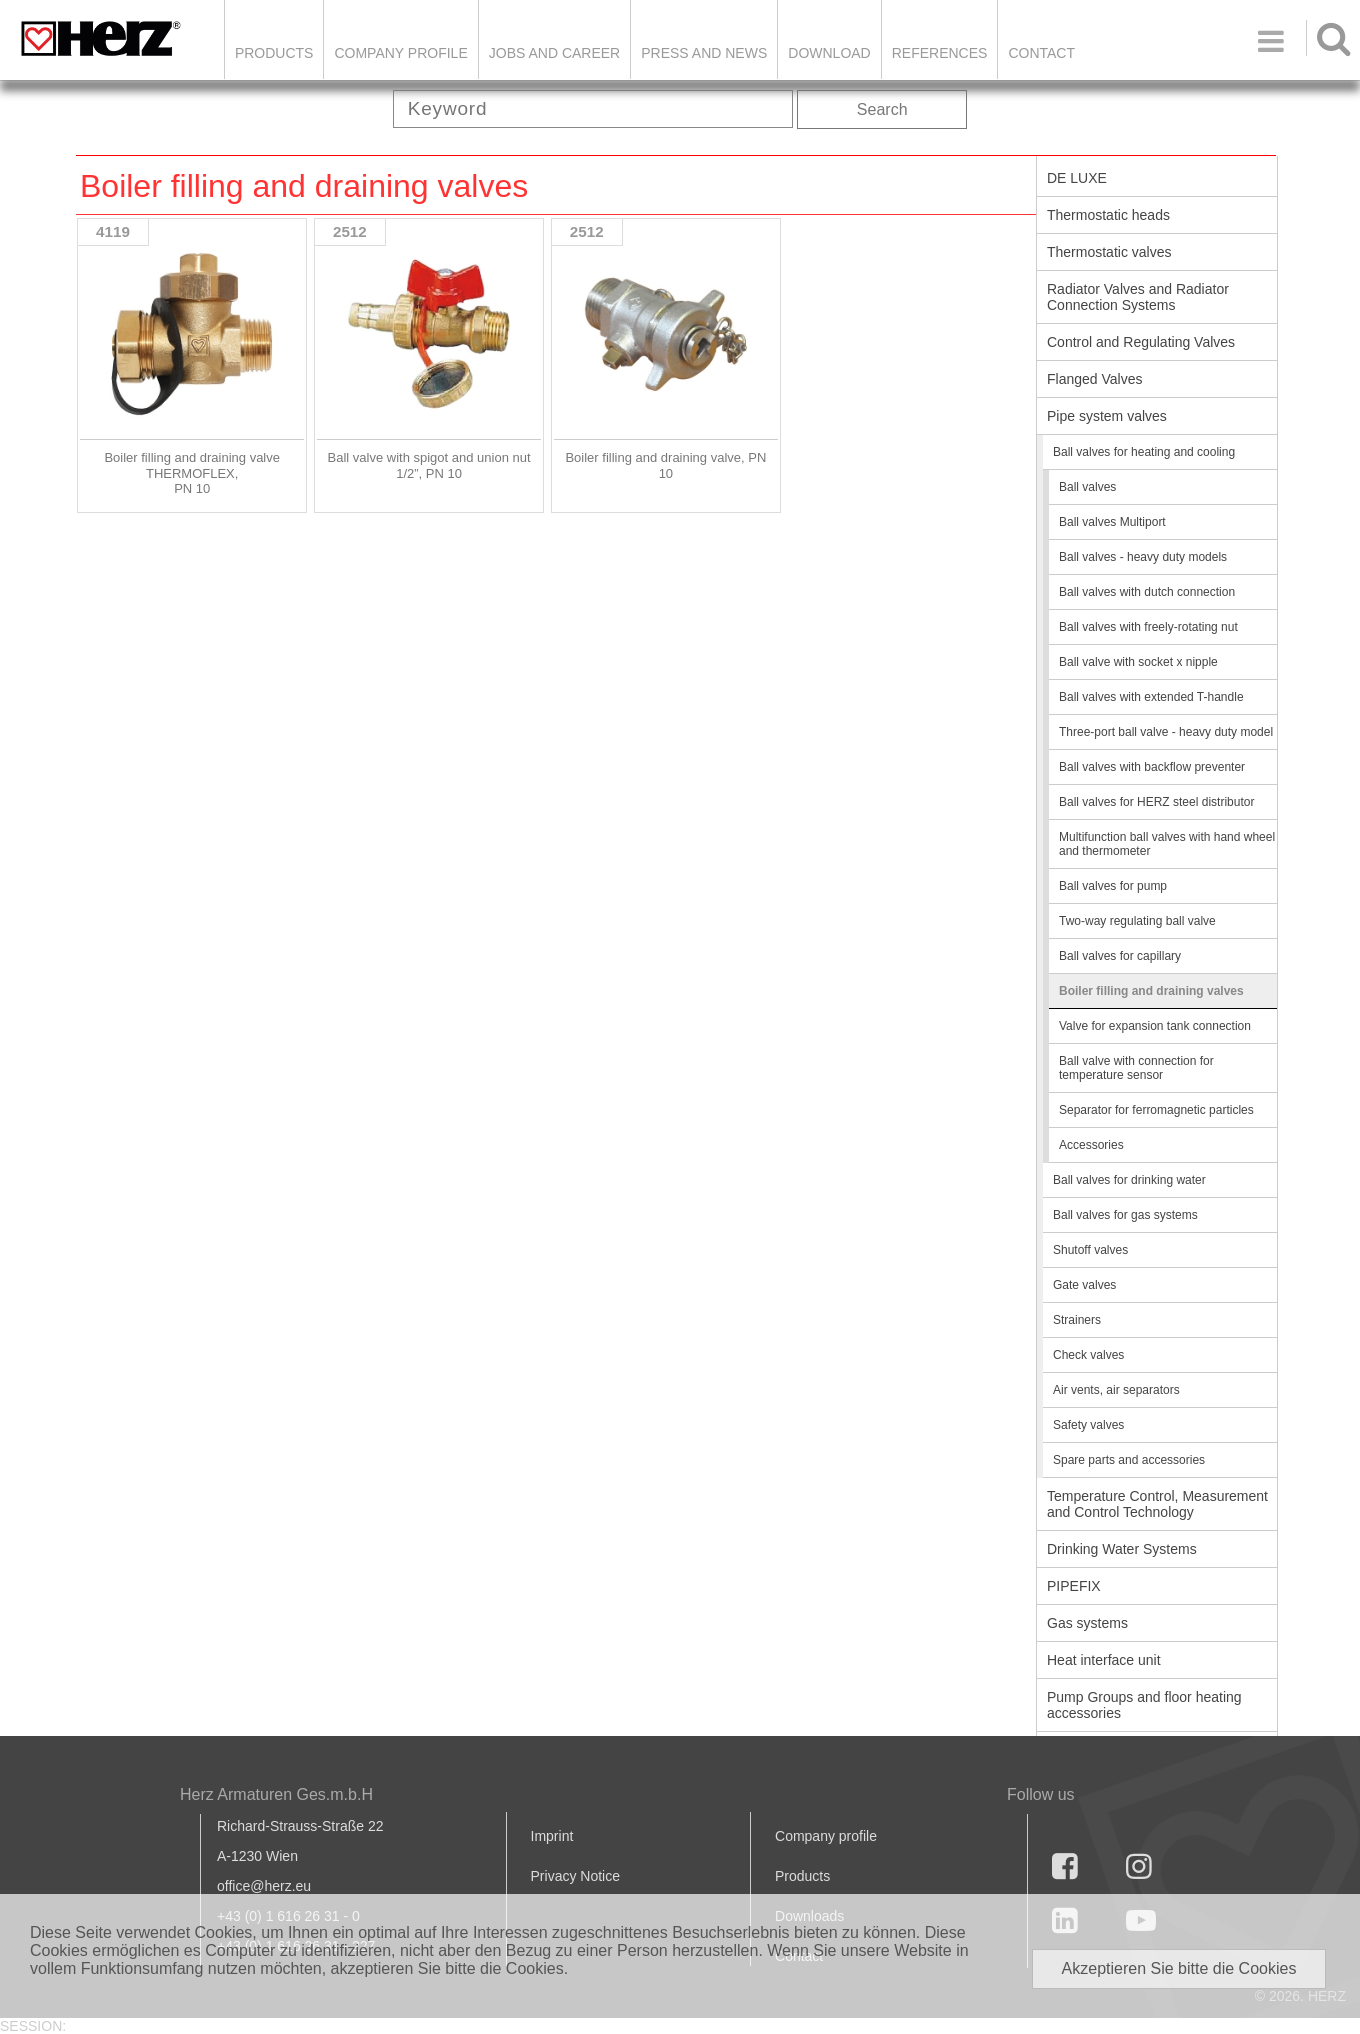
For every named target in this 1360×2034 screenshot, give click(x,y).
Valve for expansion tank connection (1155, 1026)
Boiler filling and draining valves (1151, 991)
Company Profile (400, 53)
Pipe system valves (1107, 416)
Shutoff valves (1090, 1250)
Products (274, 53)
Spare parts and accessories (1129, 1460)
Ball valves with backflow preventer (1152, 767)
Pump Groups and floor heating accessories (1144, 1705)
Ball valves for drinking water (1129, 1180)
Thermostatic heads (1108, 215)
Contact (1041, 53)
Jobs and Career (554, 53)
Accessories (1091, 1145)
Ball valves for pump (1113, 886)
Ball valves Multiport (1112, 522)
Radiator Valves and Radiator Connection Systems (1138, 297)
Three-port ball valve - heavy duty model (1166, 732)
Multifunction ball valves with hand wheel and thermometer (1167, 844)
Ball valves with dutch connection (1147, 592)
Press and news (704, 53)
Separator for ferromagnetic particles (1156, 1110)
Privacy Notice (575, 1876)
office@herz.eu (264, 1886)
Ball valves (1087, 487)
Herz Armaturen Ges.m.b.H (276, 1794)
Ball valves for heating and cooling (1144, 452)
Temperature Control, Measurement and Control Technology (1157, 1504)
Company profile (826, 1836)
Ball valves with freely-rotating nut (1148, 627)
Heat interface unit (1104, 1660)
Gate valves (1084, 1285)
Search (882, 109)
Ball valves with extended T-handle (1151, 697)
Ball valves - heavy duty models (1143, 557)
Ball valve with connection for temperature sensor (1136, 1068)
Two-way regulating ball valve (1137, 921)
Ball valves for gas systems (1125, 1215)
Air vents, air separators (1116, 1390)
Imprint (552, 1836)
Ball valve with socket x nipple (1138, 662)
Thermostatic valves (1109, 252)
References (940, 53)
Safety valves (1088, 1425)
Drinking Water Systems (1122, 1549)
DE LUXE (1077, 178)
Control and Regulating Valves (1141, 342)
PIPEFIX (1074, 1586)
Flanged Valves (1094, 379)
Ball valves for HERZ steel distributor (1156, 802)
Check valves (1088, 1355)
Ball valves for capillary (1120, 956)
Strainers (1077, 1320)
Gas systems (1087, 1623)
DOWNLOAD (829, 53)
